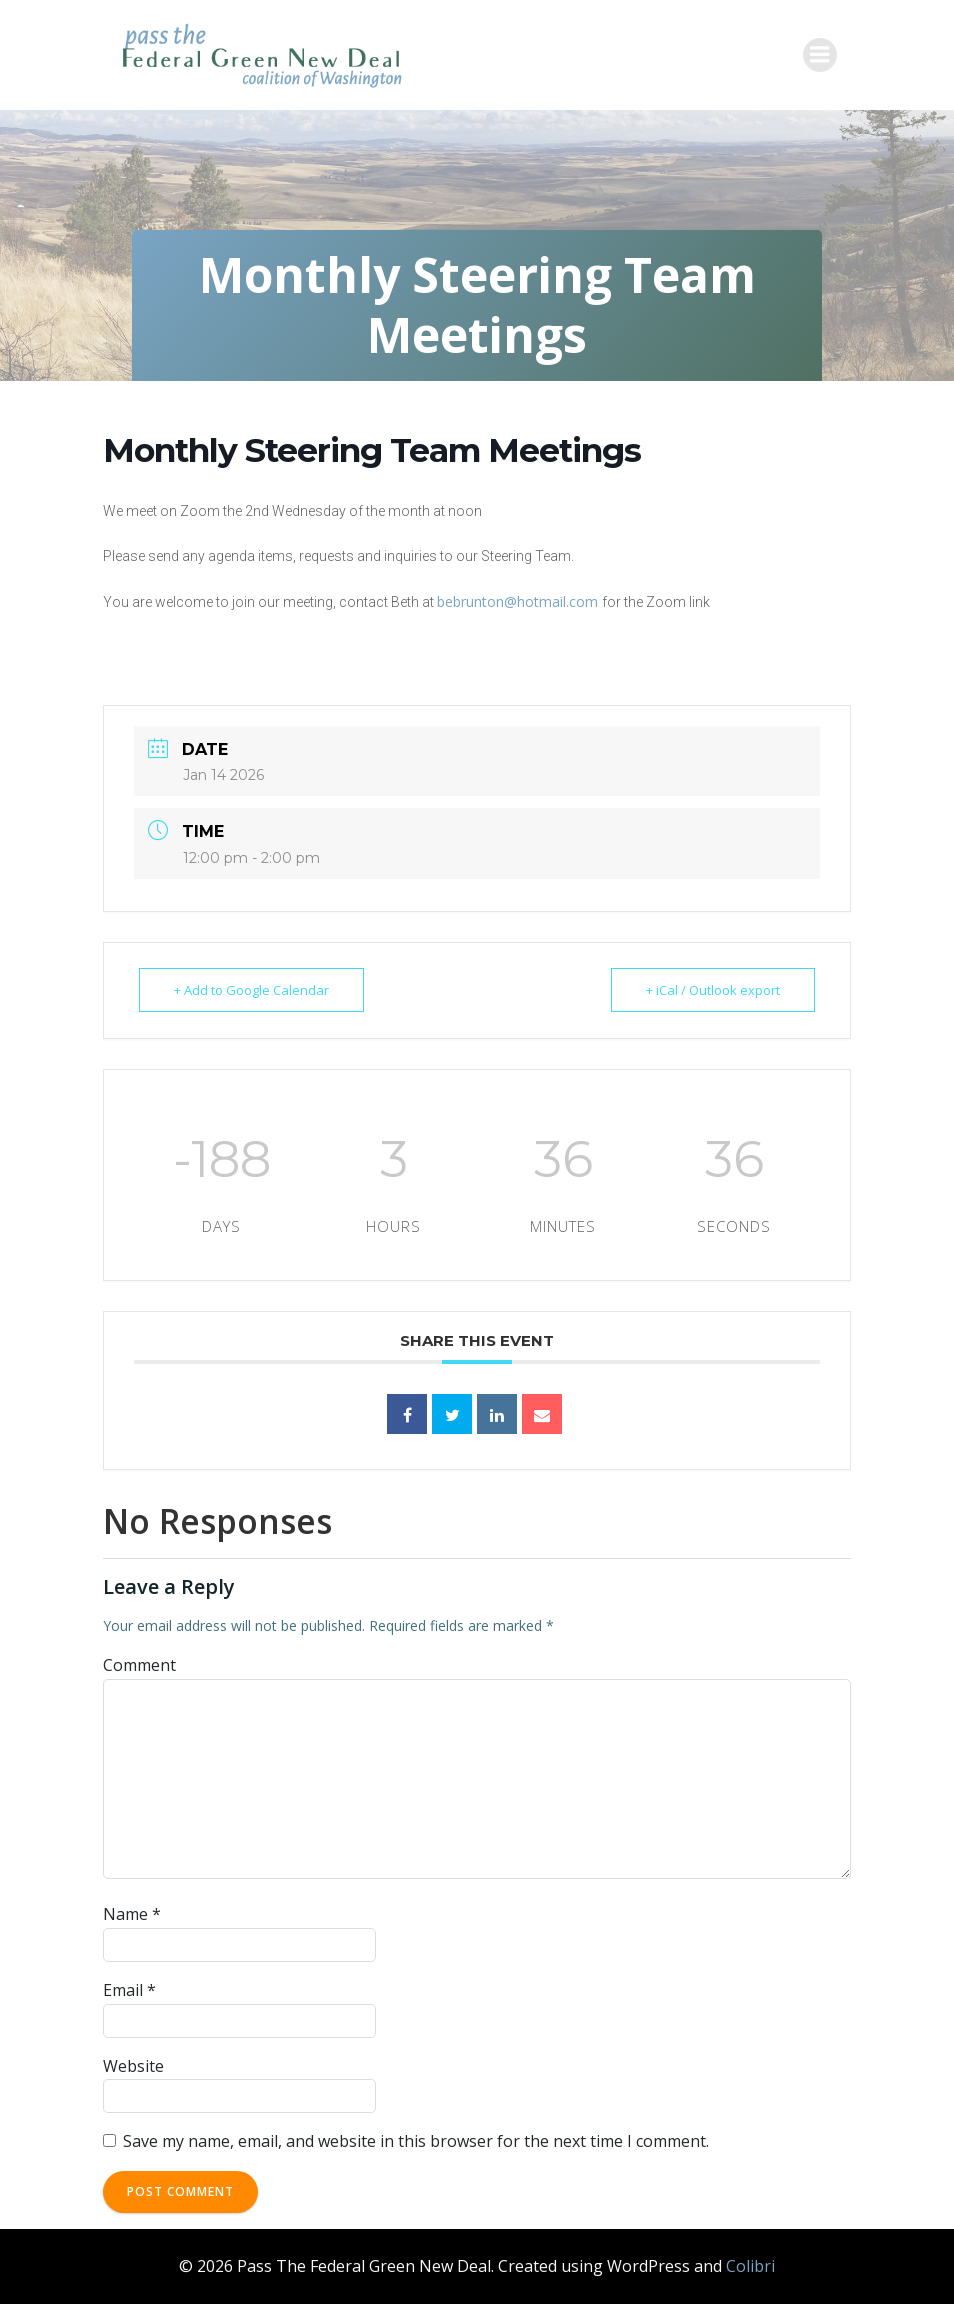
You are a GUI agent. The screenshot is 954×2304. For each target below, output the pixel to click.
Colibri (750, 2266)
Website (133, 2066)
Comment (139, 1665)
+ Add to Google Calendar (251, 990)
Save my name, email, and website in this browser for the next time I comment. (416, 2141)
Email (129, 1990)
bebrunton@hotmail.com (519, 601)
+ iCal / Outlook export (713, 990)
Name (132, 1914)
